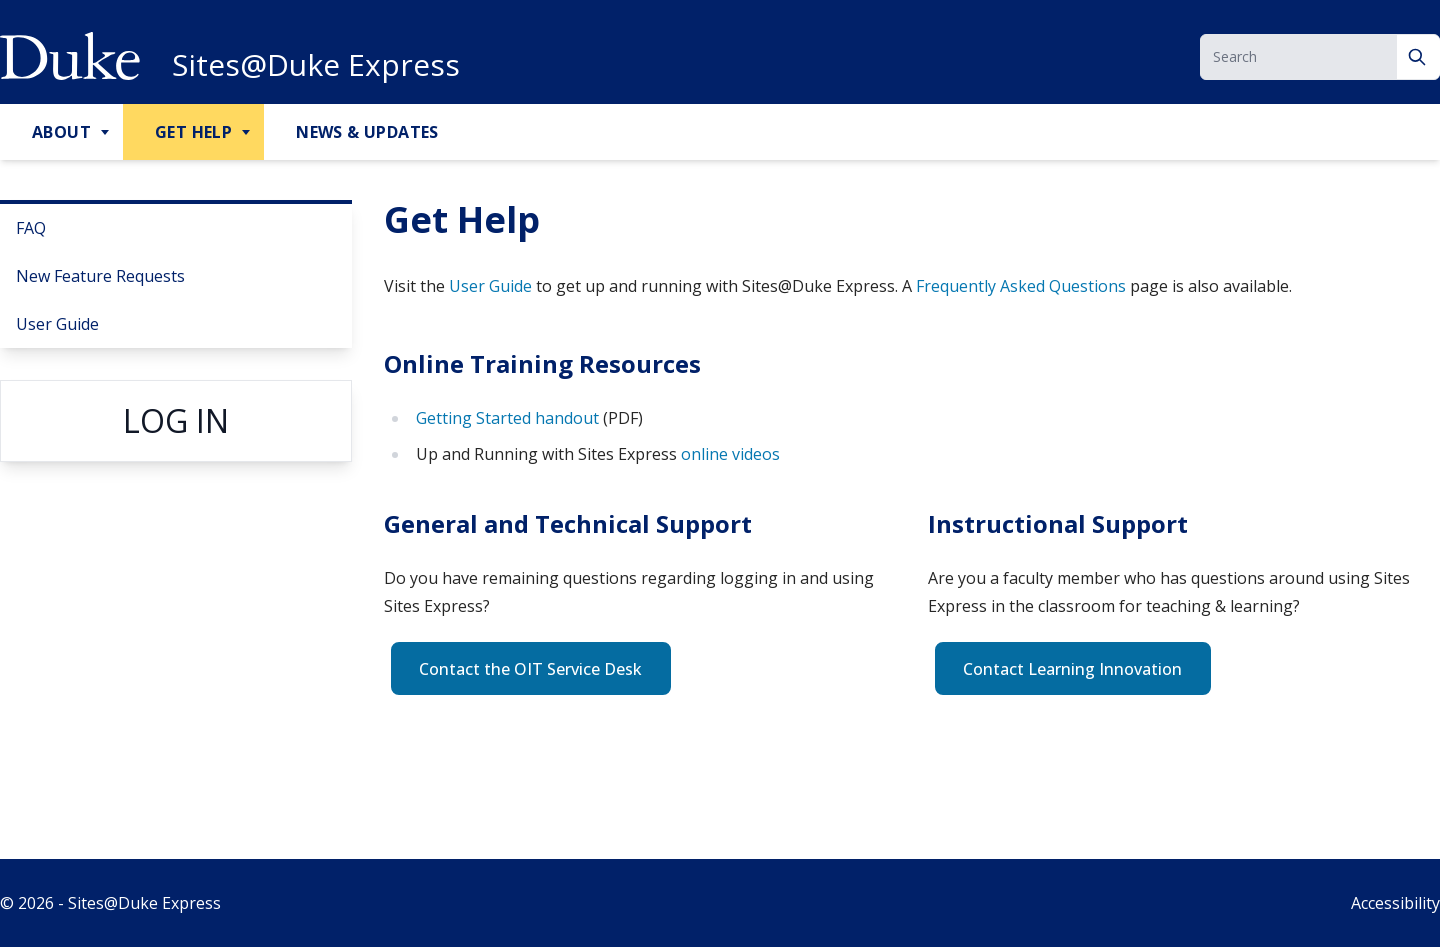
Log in (176, 420)
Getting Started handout (509, 418)
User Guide (57, 324)
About (61, 132)
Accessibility (1395, 903)
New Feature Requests (100, 276)
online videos (730, 454)
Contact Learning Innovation (1072, 669)
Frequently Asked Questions (1021, 286)
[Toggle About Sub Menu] (107, 133)
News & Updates (367, 132)
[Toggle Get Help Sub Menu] (248, 133)
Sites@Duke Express (316, 65)
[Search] (1418, 57)
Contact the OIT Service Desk (530, 669)
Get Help (193, 132)
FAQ (31, 228)
